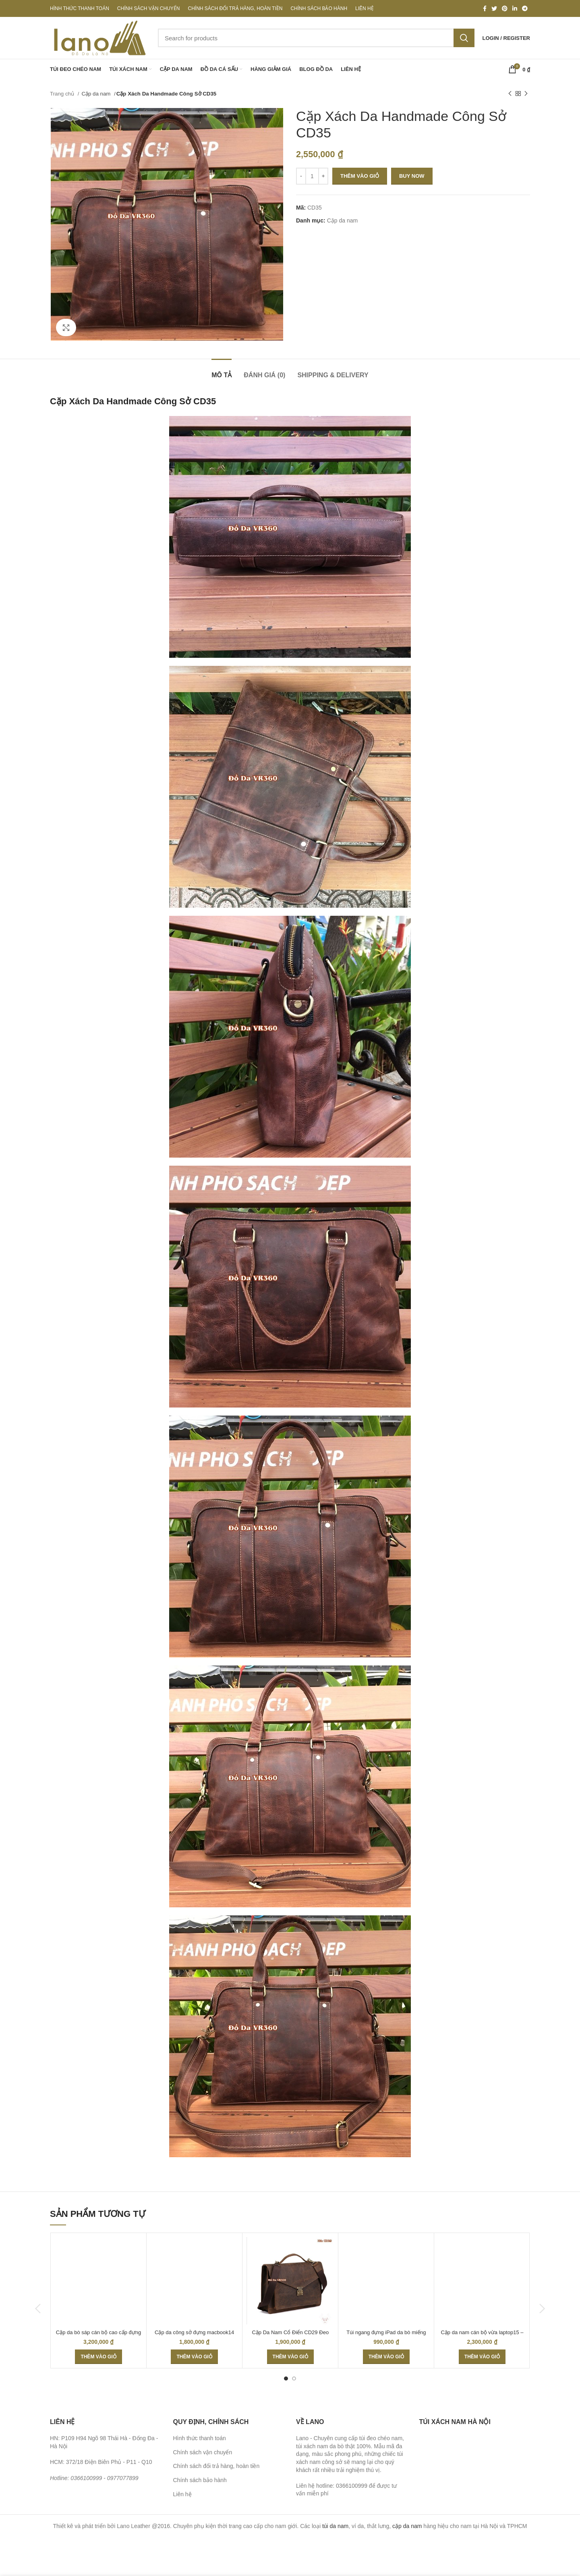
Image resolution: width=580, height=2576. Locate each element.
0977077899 (123, 2478)
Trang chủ (63, 94)
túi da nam (335, 2526)
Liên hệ (182, 2494)
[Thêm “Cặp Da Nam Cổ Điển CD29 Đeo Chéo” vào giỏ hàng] (290, 2356)
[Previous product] (510, 94)
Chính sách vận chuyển (202, 2452)
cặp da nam (407, 2526)
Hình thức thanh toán (199, 2438)
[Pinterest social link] (504, 8)
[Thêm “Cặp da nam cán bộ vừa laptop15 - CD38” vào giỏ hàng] (482, 2356)
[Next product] (526, 94)
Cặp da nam (96, 94)
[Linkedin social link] (515, 8)
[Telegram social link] (525, 8)
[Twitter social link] (494, 8)
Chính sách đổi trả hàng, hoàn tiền (216, 2466)
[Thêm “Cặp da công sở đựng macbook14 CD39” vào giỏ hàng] (194, 2356)
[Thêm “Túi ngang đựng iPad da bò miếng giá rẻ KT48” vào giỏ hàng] (386, 2356)
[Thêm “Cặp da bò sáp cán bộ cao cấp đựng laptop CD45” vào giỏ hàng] (98, 2356)
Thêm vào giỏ (359, 176)
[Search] (316, 38)
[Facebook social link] (485, 8)
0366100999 (86, 2478)
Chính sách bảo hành (200, 2480)
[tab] (221, 371)
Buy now (412, 176)
